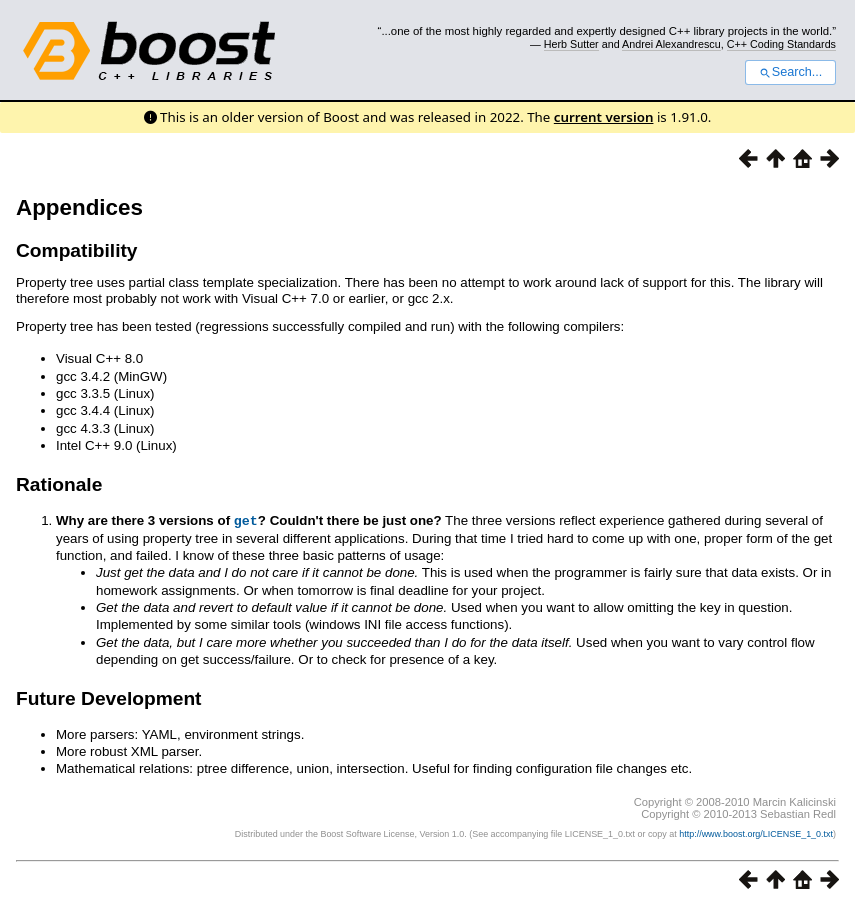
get (246, 520)
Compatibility (77, 250)
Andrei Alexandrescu (671, 44)
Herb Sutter (571, 44)
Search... (790, 72)
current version (604, 117)
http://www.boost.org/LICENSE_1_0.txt (756, 833)
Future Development (109, 697)
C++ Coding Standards (781, 44)
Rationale (59, 484)
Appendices (79, 207)
